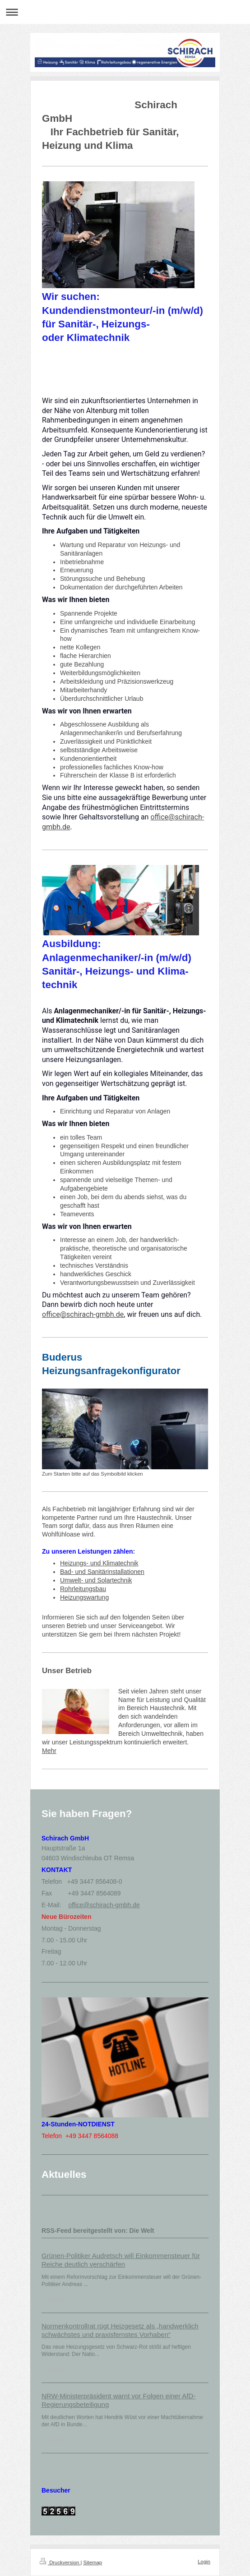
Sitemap (92, 2562)
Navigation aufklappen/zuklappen (125, 12)
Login (204, 2561)
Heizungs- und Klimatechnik (99, 1563)
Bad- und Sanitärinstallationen (102, 1571)
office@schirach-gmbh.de (83, 1314)
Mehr (49, 1750)
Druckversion (60, 2562)
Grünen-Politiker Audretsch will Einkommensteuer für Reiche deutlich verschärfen (121, 2260)
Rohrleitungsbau (83, 1588)
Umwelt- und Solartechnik (96, 1580)
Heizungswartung (84, 1597)
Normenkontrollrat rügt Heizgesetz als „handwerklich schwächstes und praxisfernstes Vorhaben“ (120, 2330)
